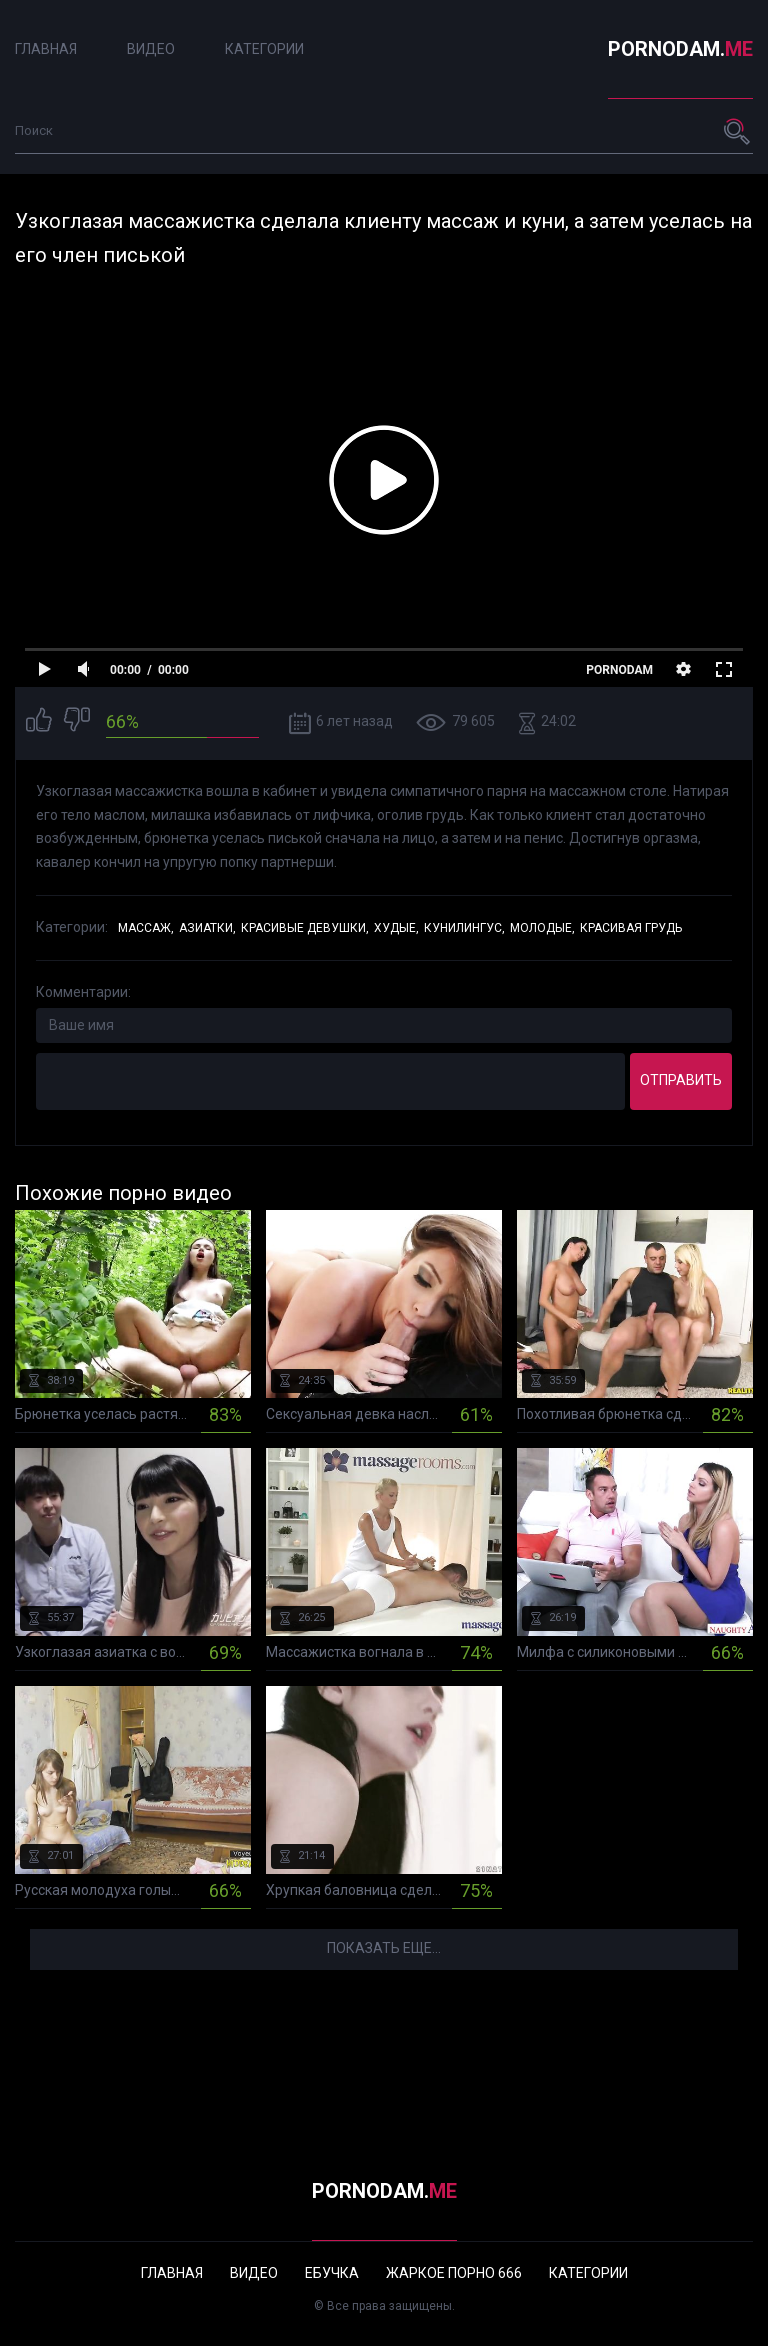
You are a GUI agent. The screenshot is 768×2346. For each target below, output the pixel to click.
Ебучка (332, 2273)
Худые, (396, 928)
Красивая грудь (631, 928)
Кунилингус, (464, 928)
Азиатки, (207, 928)
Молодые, (542, 928)
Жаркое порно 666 (454, 2273)
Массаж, (146, 928)
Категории (264, 49)
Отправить (681, 1080)
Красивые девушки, (305, 928)
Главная (46, 49)
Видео (151, 49)
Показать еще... (384, 1948)
